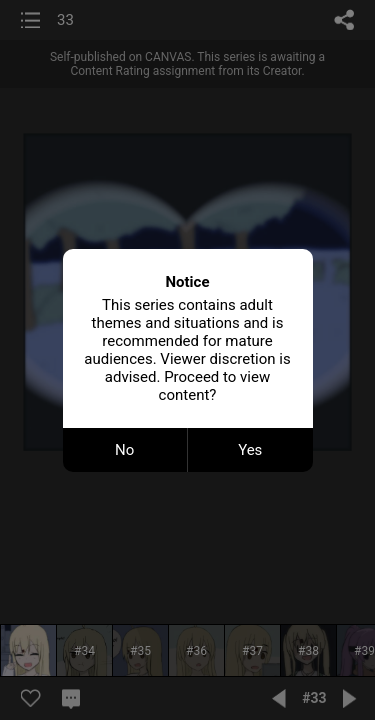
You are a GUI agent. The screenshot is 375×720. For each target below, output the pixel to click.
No (124, 450)
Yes (250, 450)
